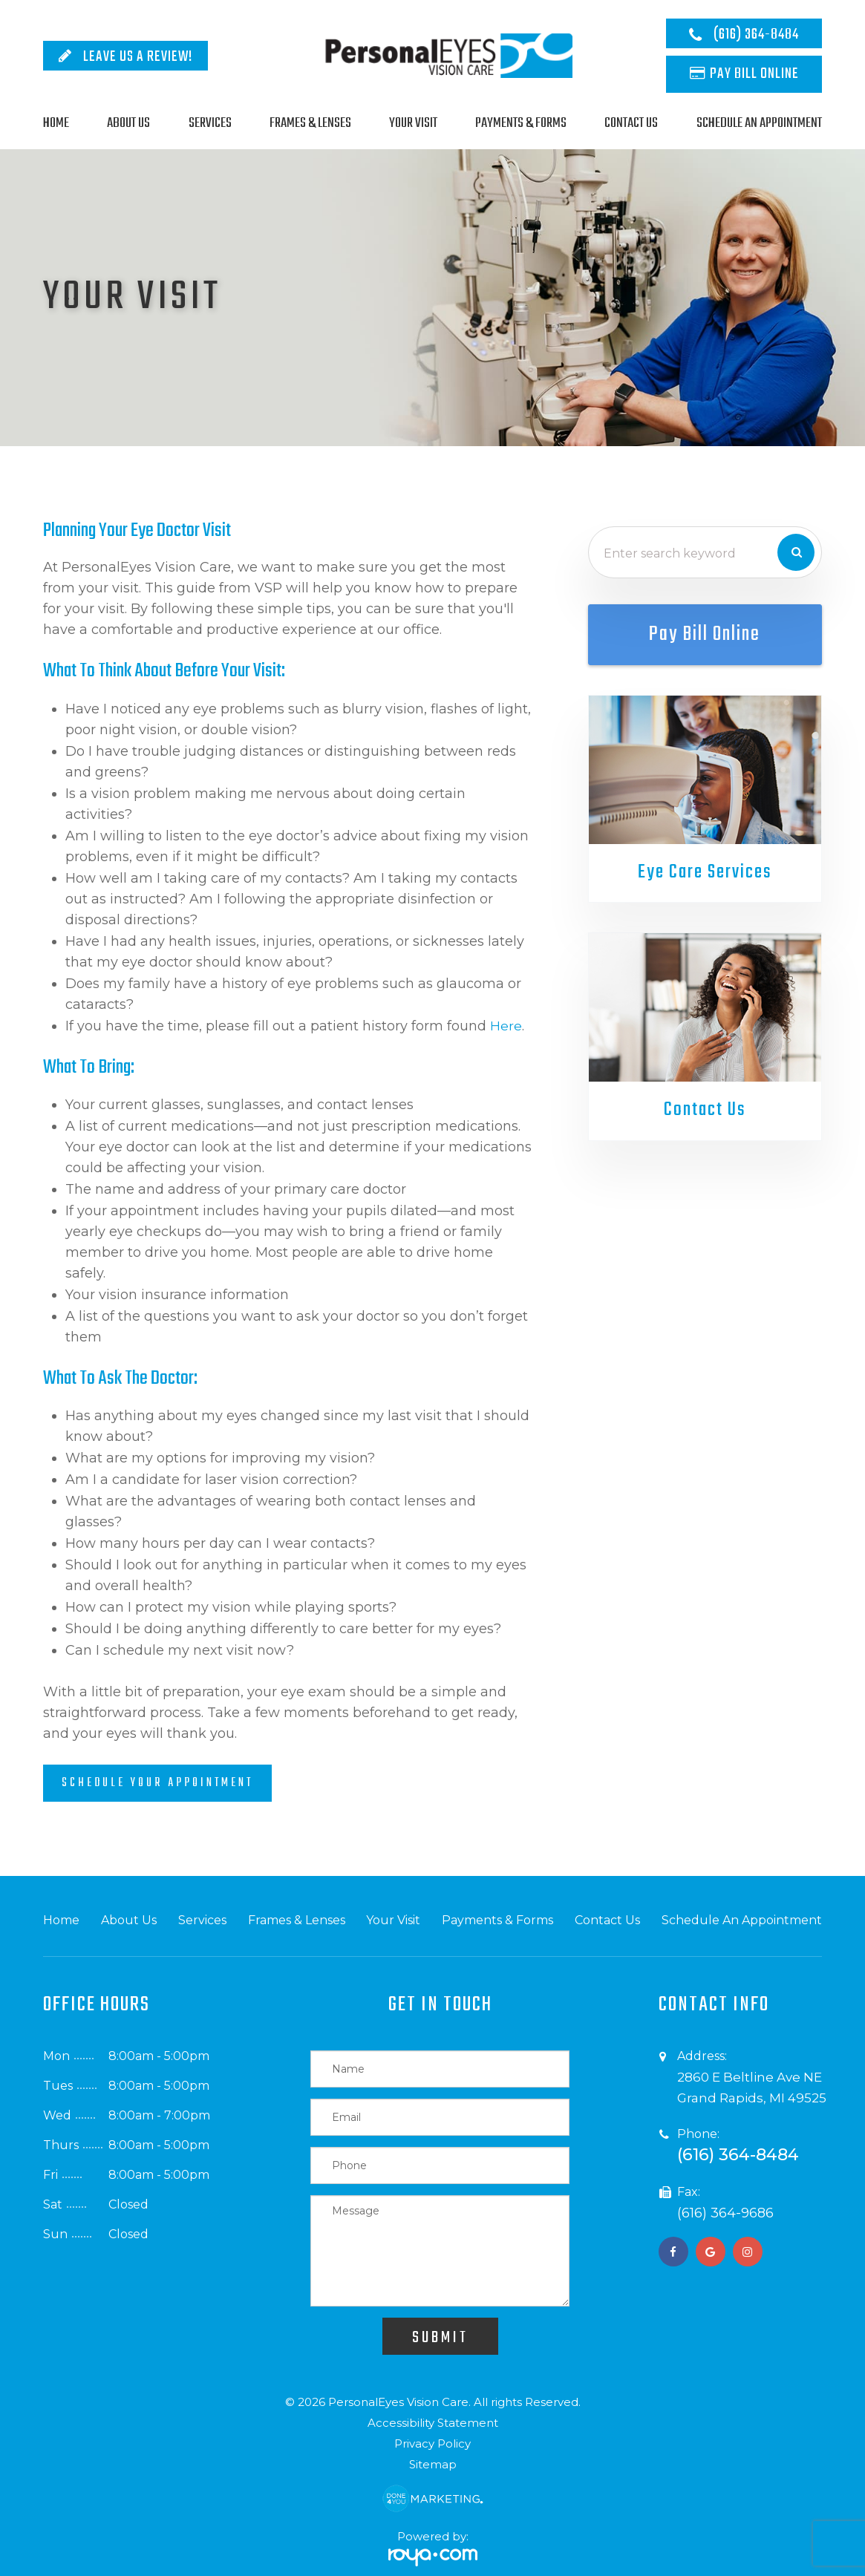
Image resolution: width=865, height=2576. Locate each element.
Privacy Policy (432, 2443)
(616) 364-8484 (756, 34)
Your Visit (413, 123)
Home (56, 123)
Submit (440, 2337)
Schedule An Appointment (759, 123)
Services (210, 123)
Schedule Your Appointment (157, 1783)
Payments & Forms (521, 123)
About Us (128, 123)
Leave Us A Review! (137, 56)
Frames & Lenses (310, 123)
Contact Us (631, 123)
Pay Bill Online (753, 73)
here (506, 1026)
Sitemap (433, 2464)
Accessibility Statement (433, 2423)
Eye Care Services (705, 873)
